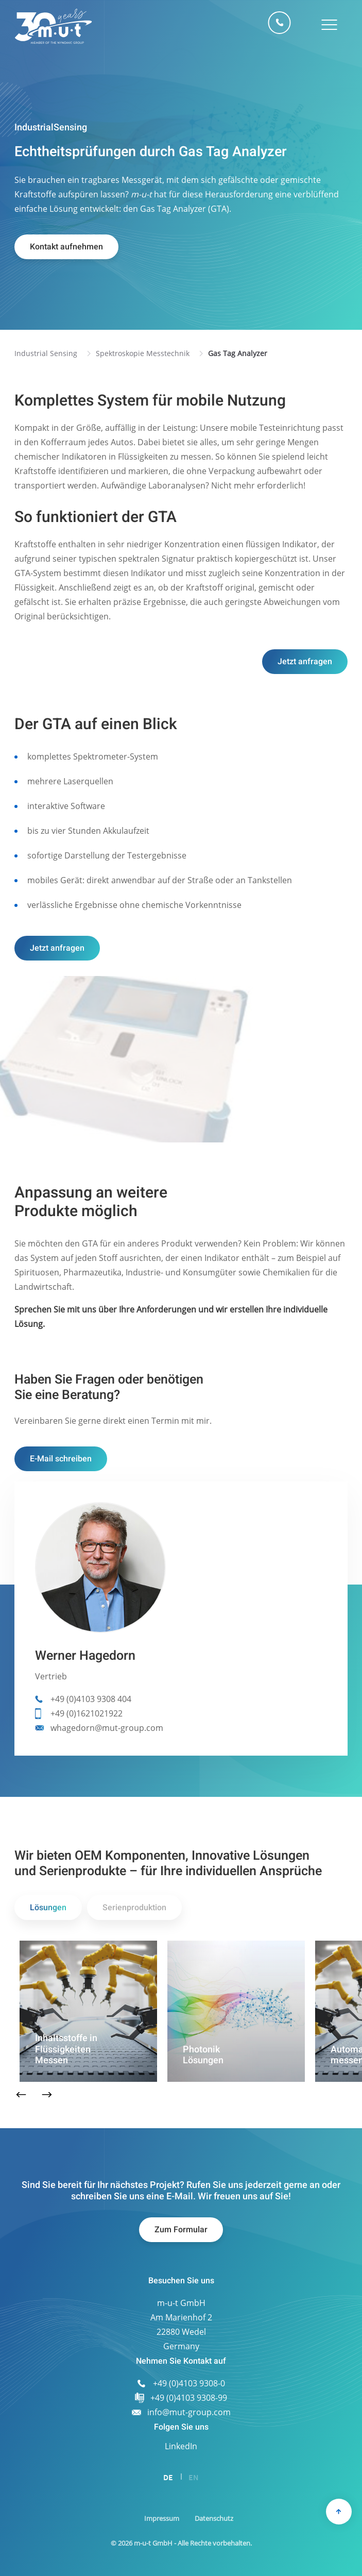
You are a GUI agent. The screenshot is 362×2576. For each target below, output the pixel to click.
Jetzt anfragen (305, 661)
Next (46, 2095)
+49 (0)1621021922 (86, 1713)
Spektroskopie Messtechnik (142, 353)
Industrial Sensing (45, 353)
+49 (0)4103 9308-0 (279, 22)
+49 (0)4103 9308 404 (90, 1699)
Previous (20, 2095)
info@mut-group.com (189, 2412)
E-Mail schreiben (61, 1459)
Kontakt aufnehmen (66, 247)
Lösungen (48, 1907)
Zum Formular (181, 2230)
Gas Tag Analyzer (237, 353)
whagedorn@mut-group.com (106, 1727)
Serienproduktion (134, 1907)
